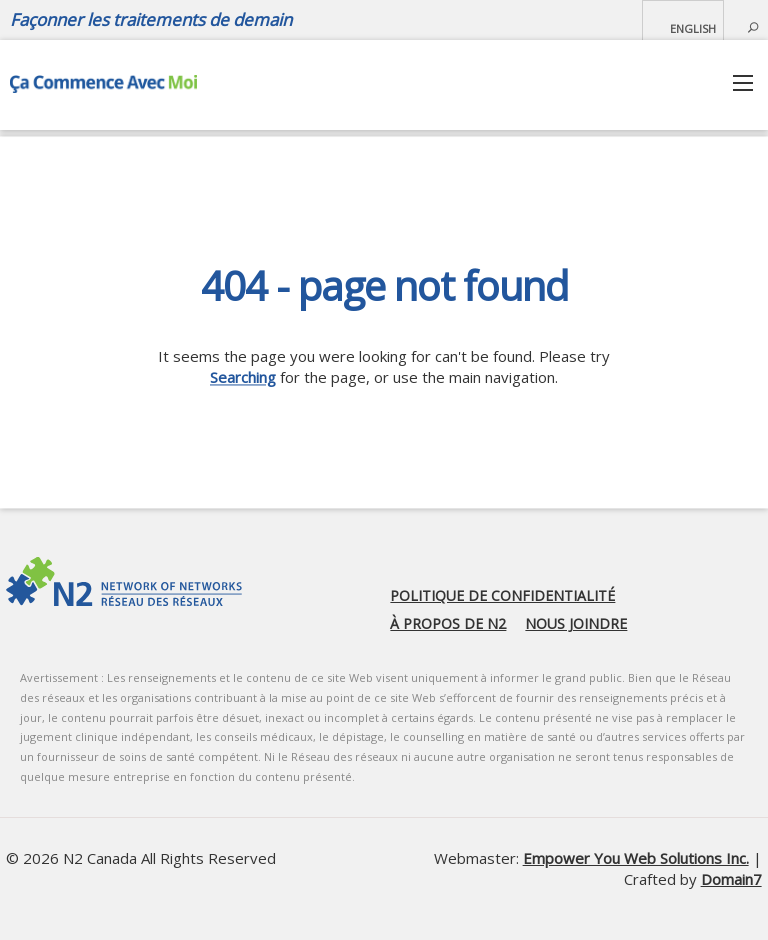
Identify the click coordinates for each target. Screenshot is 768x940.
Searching (243, 377)
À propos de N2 (448, 623)
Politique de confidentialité (502, 595)
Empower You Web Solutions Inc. (636, 858)
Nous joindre (576, 623)
